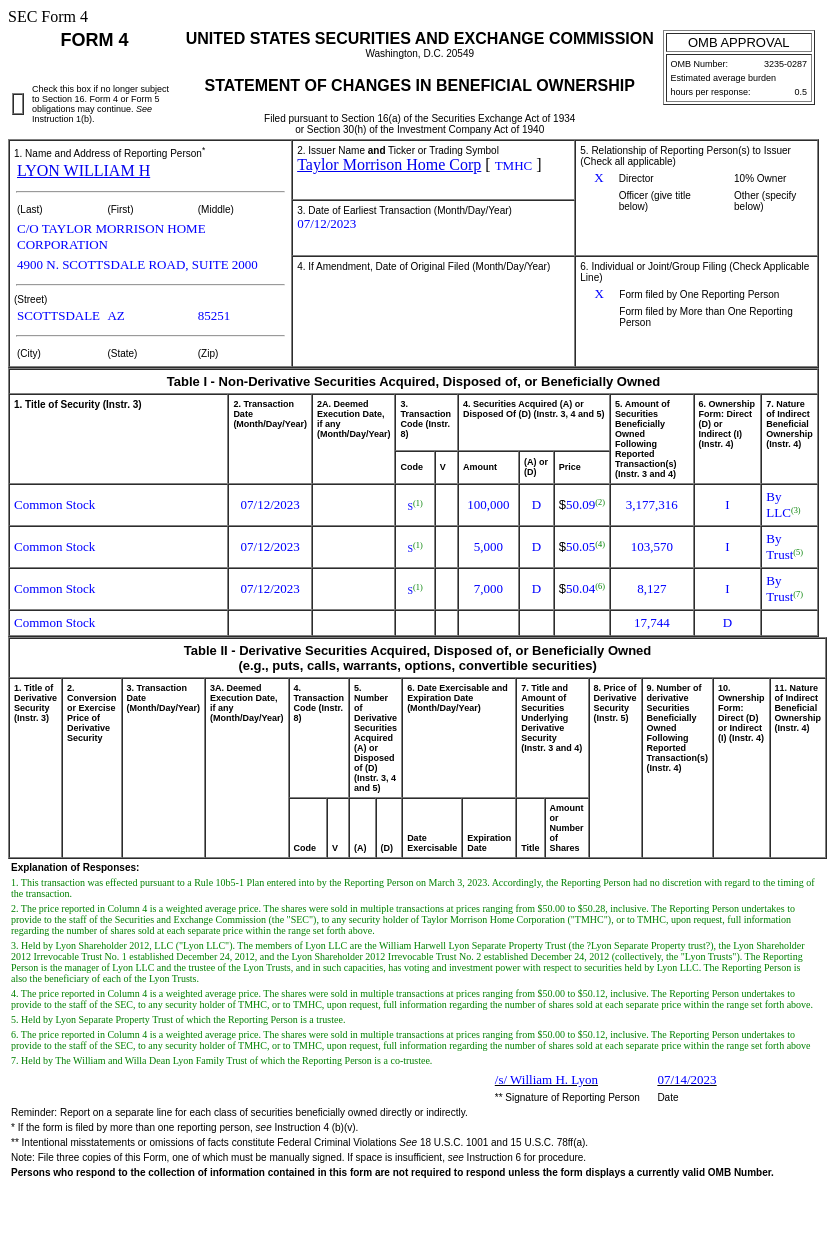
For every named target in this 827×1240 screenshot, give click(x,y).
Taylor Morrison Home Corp (389, 164)
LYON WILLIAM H (83, 170)
